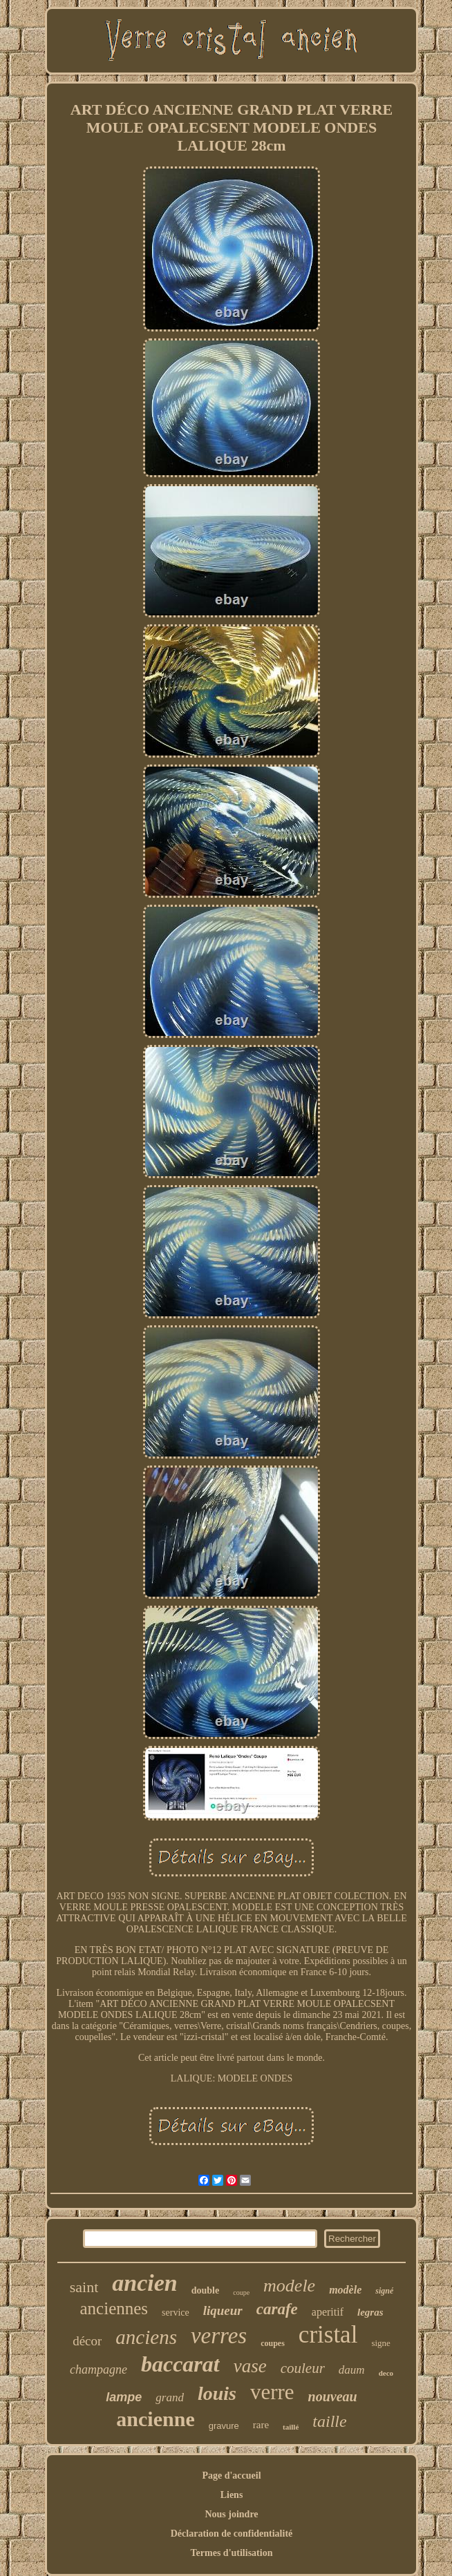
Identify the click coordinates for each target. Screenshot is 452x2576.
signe (380, 2343)
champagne (98, 2369)
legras (370, 2312)
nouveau (332, 2396)
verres (219, 2335)
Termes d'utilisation (232, 2553)
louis (217, 2393)
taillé (291, 2427)
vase (250, 2366)
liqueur (223, 2310)
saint (84, 2287)
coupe (241, 2292)
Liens (231, 2495)
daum (352, 2369)
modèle (345, 2290)
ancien (144, 2283)
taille (329, 2421)
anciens (146, 2337)
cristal (328, 2334)
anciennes (114, 2308)
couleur (303, 2368)
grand (170, 2397)
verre (272, 2392)
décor (87, 2341)
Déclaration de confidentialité (232, 2533)
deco (386, 2373)
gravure (224, 2426)
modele (289, 2286)
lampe (124, 2397)
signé (384, 2291)
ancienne (155, 2418)
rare (261, 2424)
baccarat (180, 2364)
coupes (273, 2343)
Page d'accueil (231, 2475)
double (205, 2290)
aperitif (327, 2312)
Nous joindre (231, 2514)
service (175, 2312)
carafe (277, 2309)
